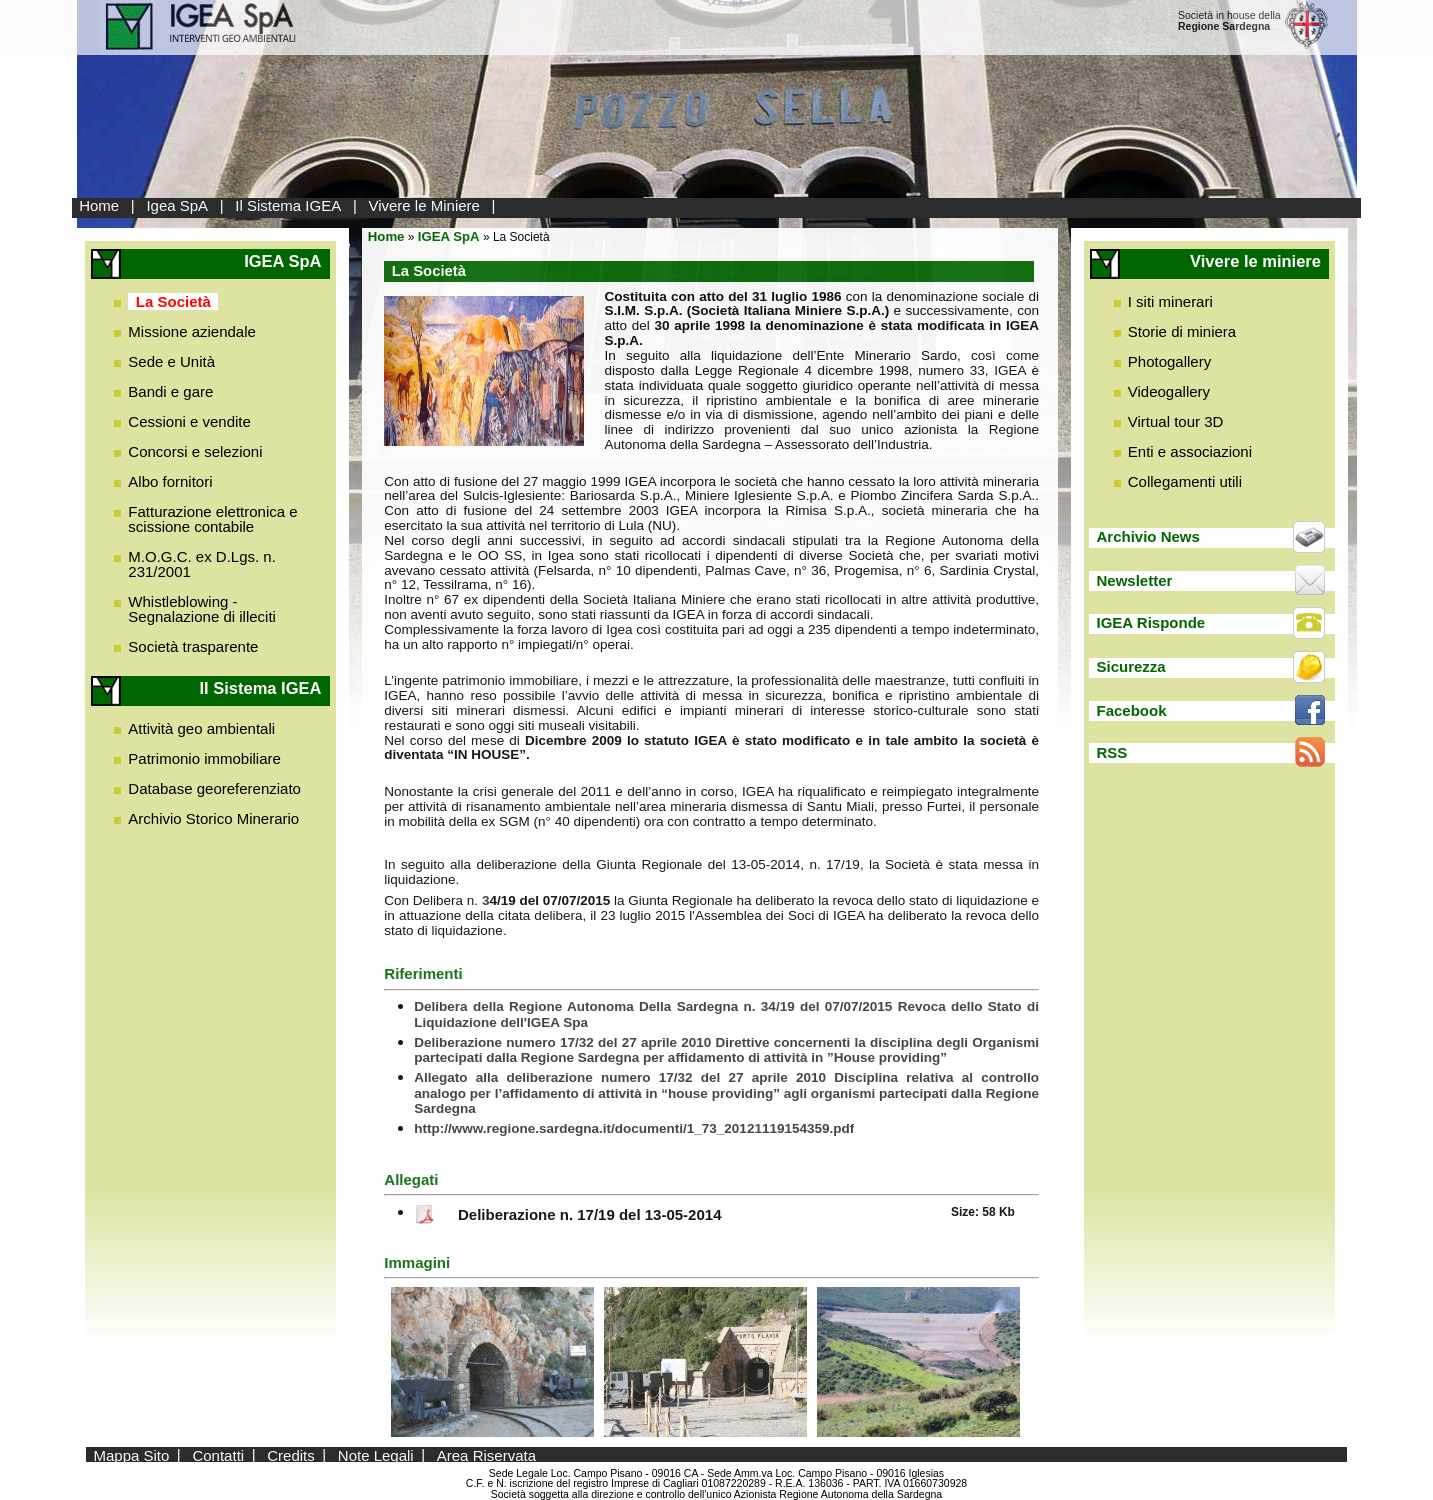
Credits (291, 1454)
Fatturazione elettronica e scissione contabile (212, 519)
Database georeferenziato (214, 788)
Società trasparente (193, 646)
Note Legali (376, 1454)
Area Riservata (486, 1454)
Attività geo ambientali (201, 728)
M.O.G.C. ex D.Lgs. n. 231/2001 (202, 564)
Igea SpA (177, 205)
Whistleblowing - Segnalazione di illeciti (202, 609)
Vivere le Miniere (423, 205)
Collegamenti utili (1185, 481)
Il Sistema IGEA (288, 205)
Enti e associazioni (1190, 451)
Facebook (1132, 710)
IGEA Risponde (1151, 622)
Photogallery (1169, 361)
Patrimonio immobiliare (204, 758)
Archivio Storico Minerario (213, 818)
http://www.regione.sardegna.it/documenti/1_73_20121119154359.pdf (634, 1128)
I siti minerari (1170, 301)
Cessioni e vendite (189, 421)
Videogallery (1169, 391)
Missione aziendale (192, 331)
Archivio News (1148, 536)
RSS (1112, 752)
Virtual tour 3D (1176, 421)
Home (99, 205)
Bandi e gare (170, 391)
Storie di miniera (1182, 331)
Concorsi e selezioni (195, 451)
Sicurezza (1131, 666)
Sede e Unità (171, 361)
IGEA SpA (449, 236)
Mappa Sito (131, 1454)
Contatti (218, 1454)
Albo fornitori (170, 481)
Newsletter (1135, 580)
